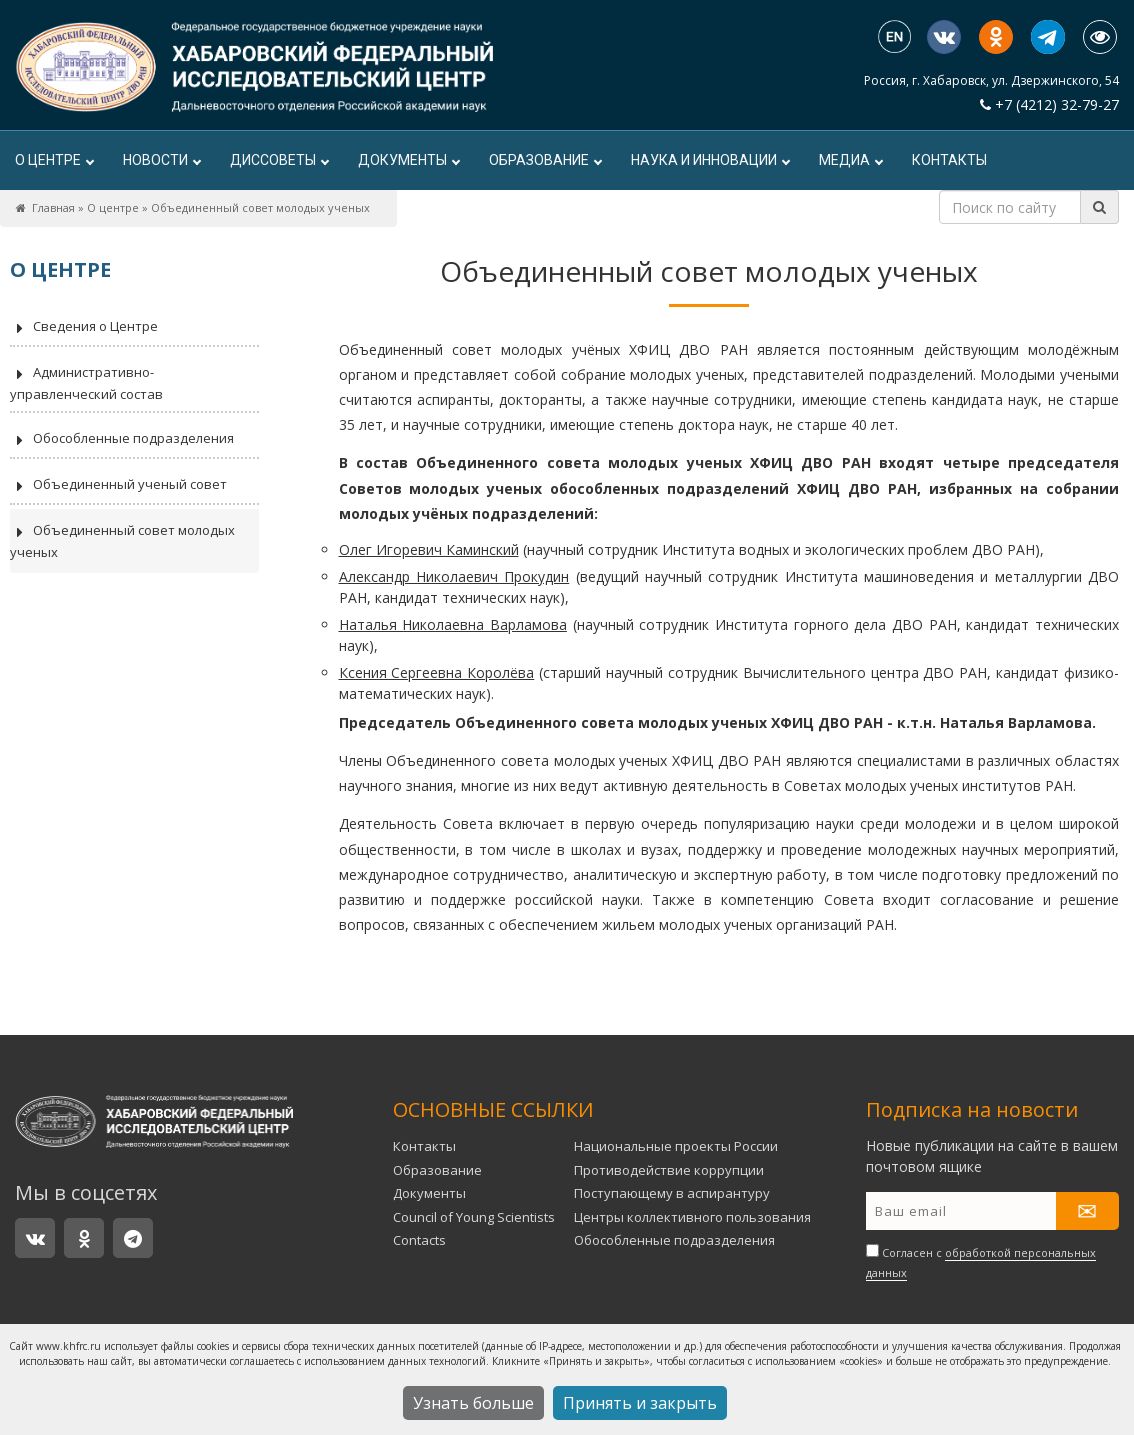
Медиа (850, 160)
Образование (545, 160)
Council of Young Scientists (474, 1217)
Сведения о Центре (84, 328)
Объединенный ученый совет (118, 486)
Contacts (419, 1240)
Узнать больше (473, 1403)
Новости (161, 160)
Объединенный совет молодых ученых (122, 541)
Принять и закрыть (640, 1403)
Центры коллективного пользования (692, 1217)
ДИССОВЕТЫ (279, 160)
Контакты (949, 160)
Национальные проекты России (676, 1146)
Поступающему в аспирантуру (672, 1193)
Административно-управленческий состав (86, 383)
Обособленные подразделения (122, 440)
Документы (408, 160)
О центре (54, 160)
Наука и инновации (710, 160)
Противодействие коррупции (669, 1170)
